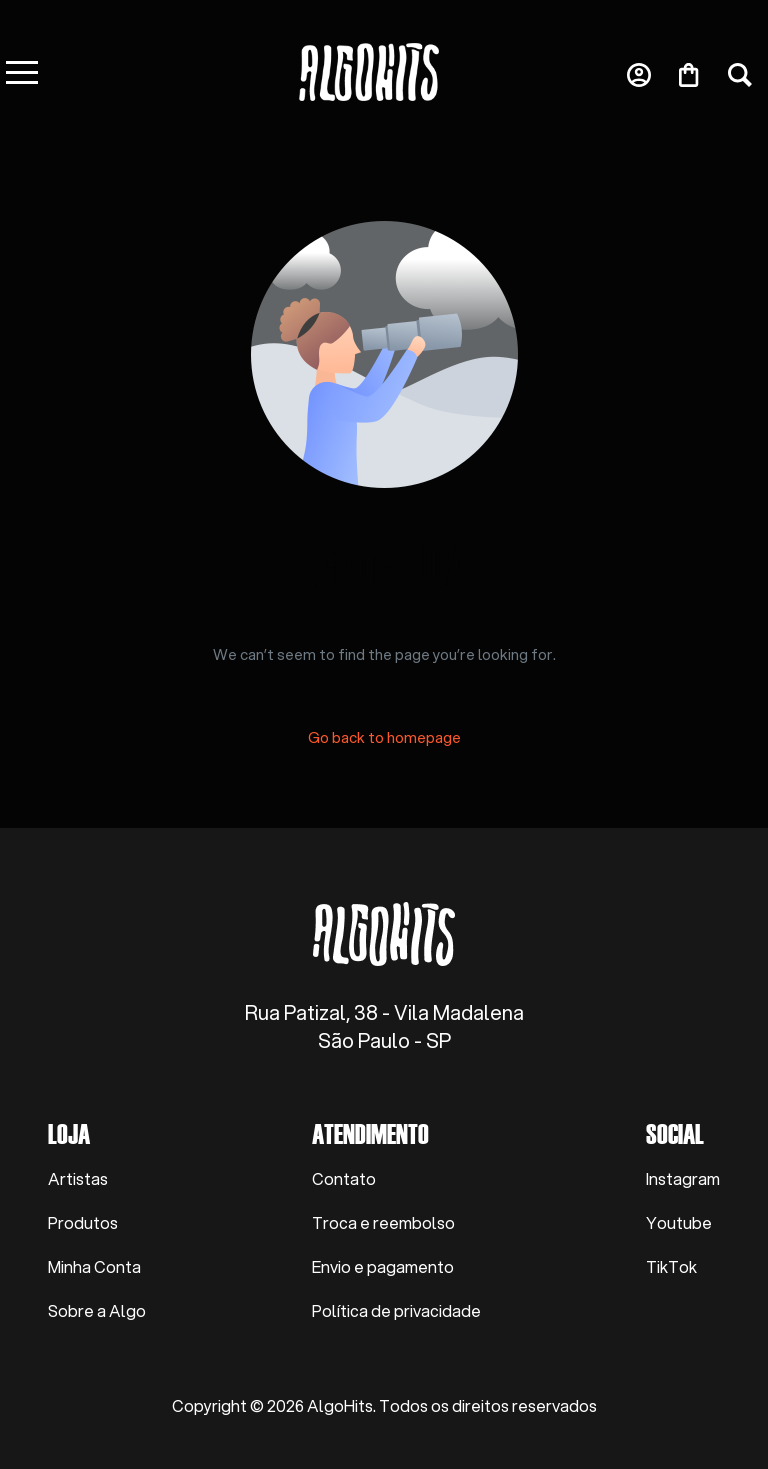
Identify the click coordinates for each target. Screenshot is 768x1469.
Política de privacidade (396, 1310)
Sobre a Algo (97, 1310)
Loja (69, 1133)
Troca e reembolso (383, 1222)
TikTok (671, 1266)
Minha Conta (94, 1266)
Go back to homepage (384, 737)
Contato (344, 1178)
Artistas (78, 1178)
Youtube (679, 1222)
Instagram (683, 1178)
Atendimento (370, 1133)
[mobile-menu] (62, 72)
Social (675, 1133)
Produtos (83, 1222)
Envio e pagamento (383, 1266)
